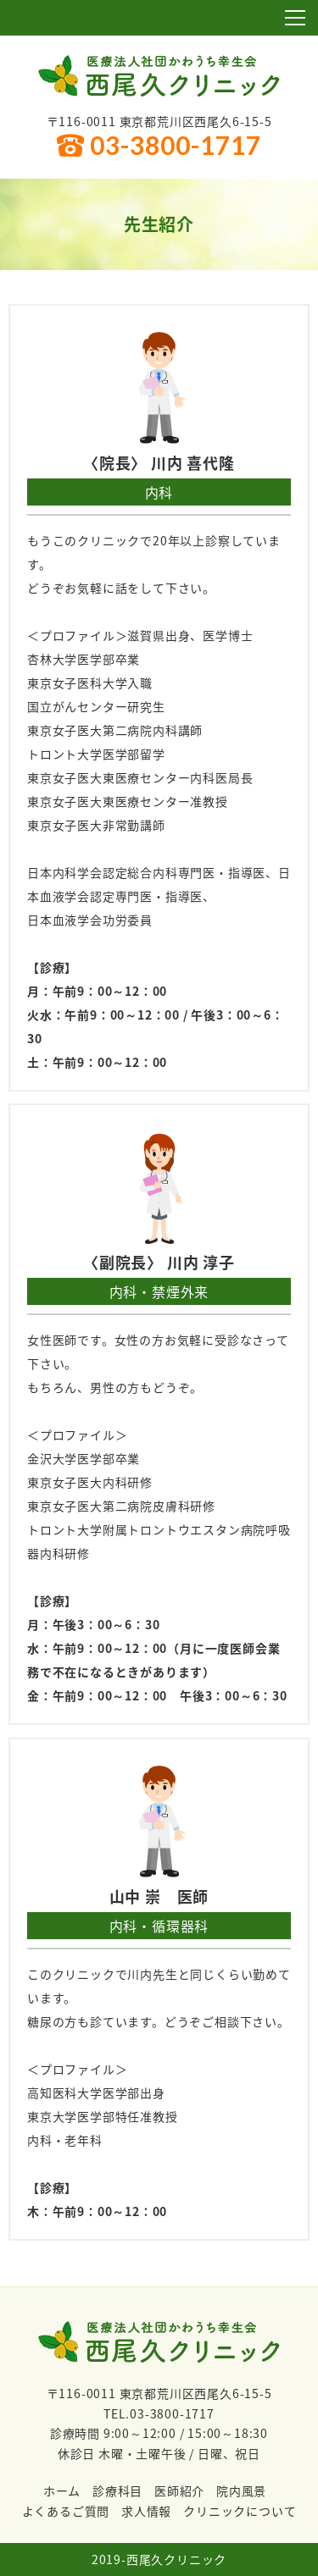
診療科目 (117, 2490)
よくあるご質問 (66, 2510)
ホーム (62, 2490)
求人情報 (146, 2510)
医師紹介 (179, 2490)
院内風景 (241, 2490)
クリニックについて (239, 2510)
